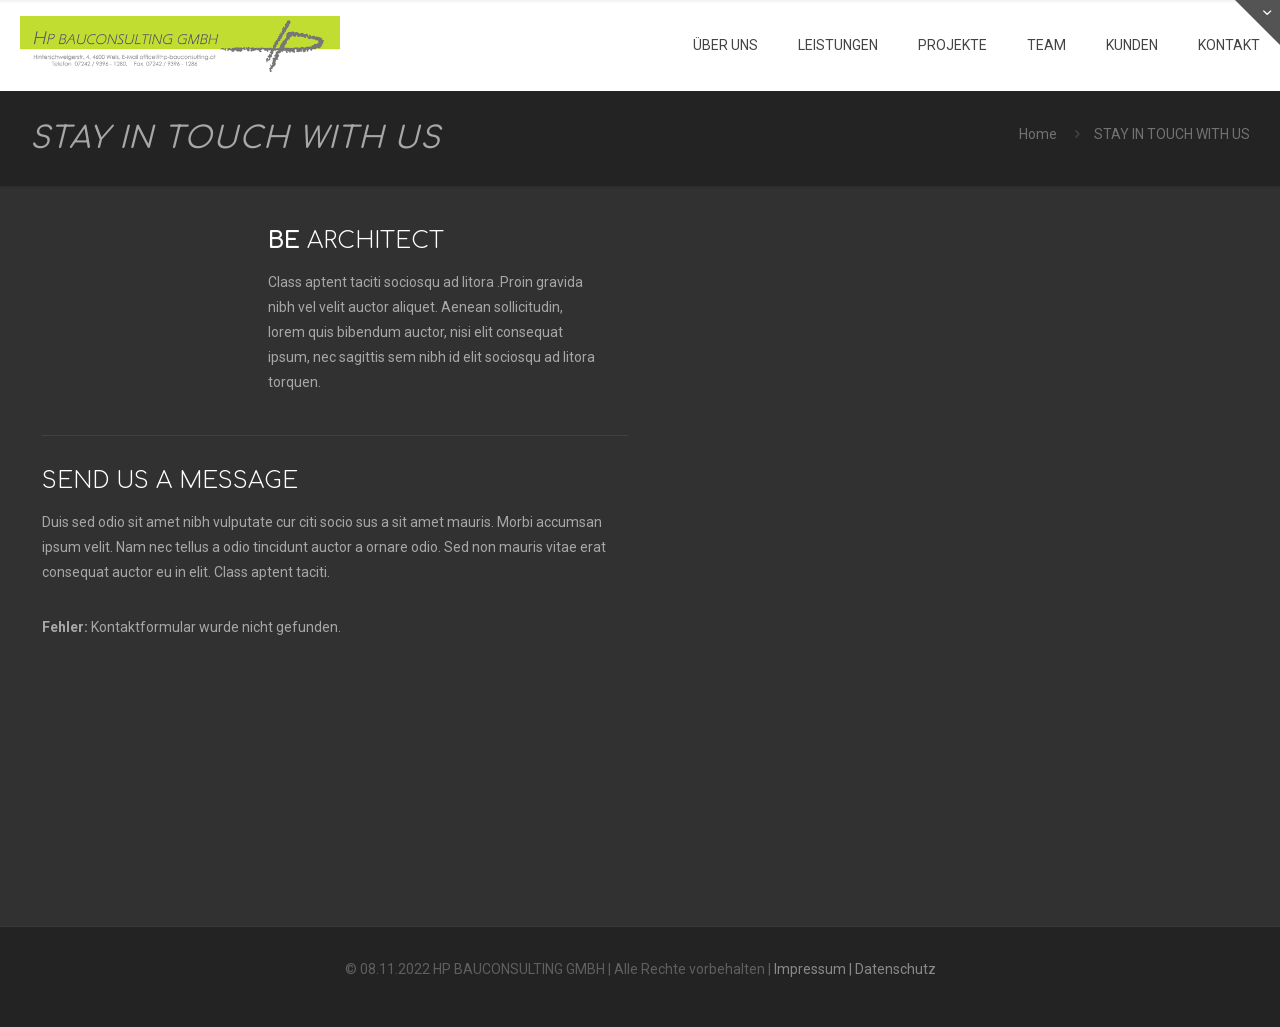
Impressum (810, 969)
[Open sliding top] (1257, 22)
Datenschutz (895, 969)
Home (1038, 134)
